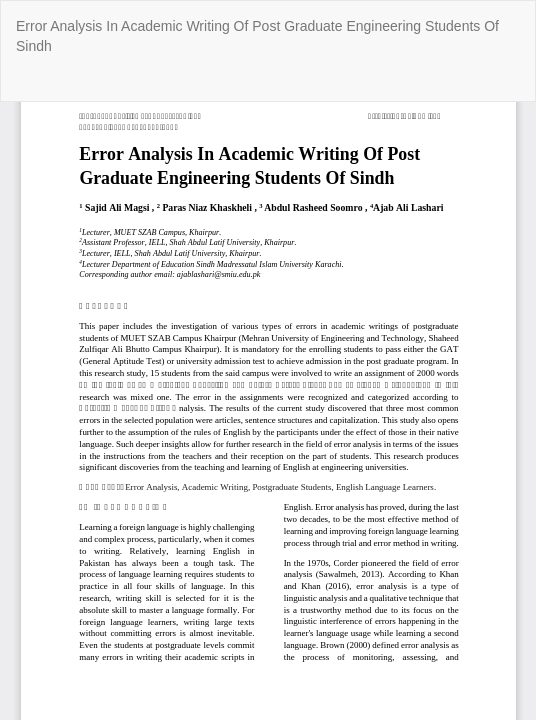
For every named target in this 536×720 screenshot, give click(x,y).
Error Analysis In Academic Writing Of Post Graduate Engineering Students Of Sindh (257, 36)
